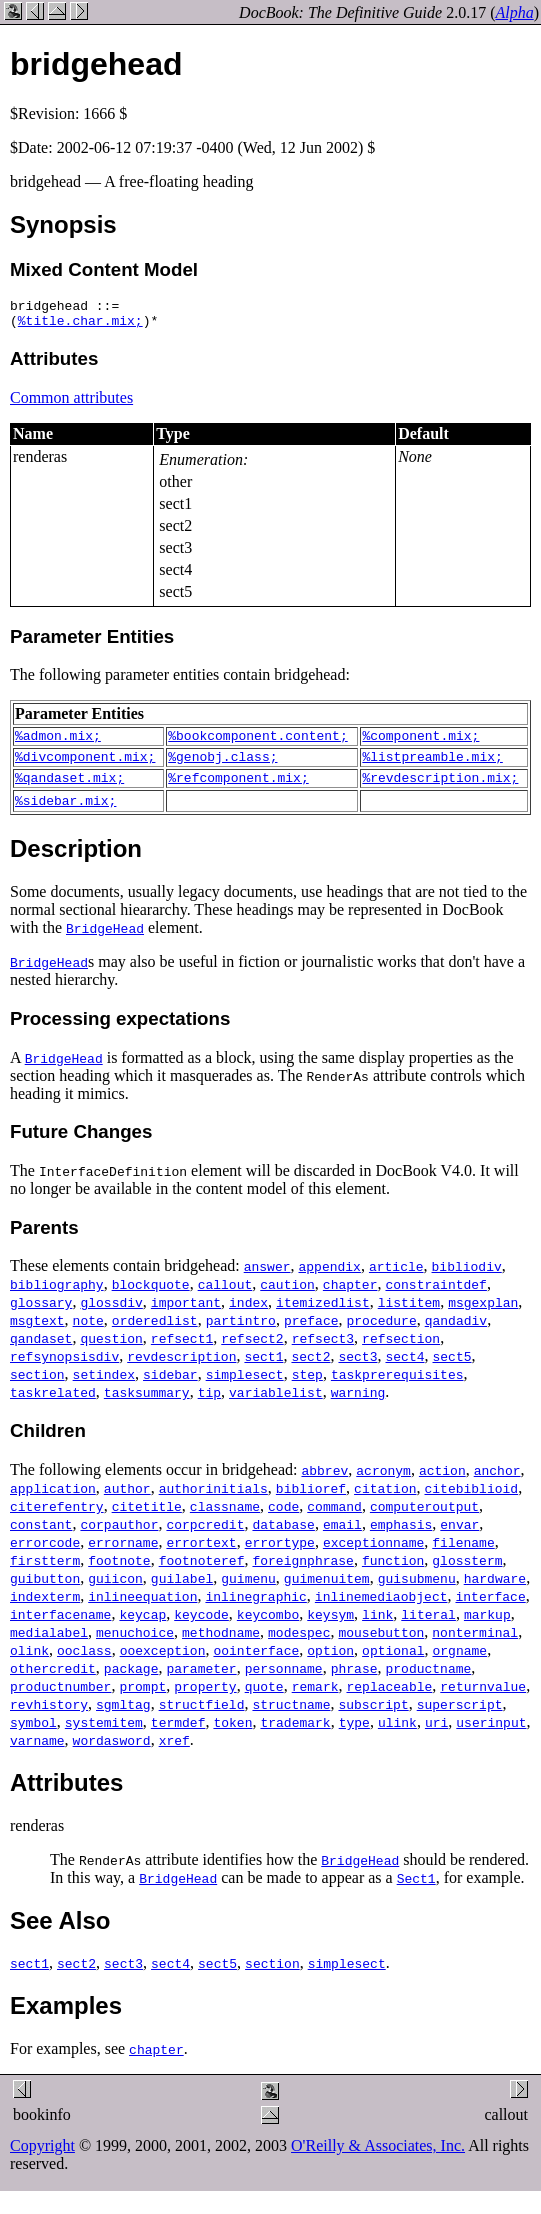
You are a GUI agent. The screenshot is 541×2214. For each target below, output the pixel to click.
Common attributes (71, 403)
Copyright (42, 2160)
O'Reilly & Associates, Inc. (378, 2160)
